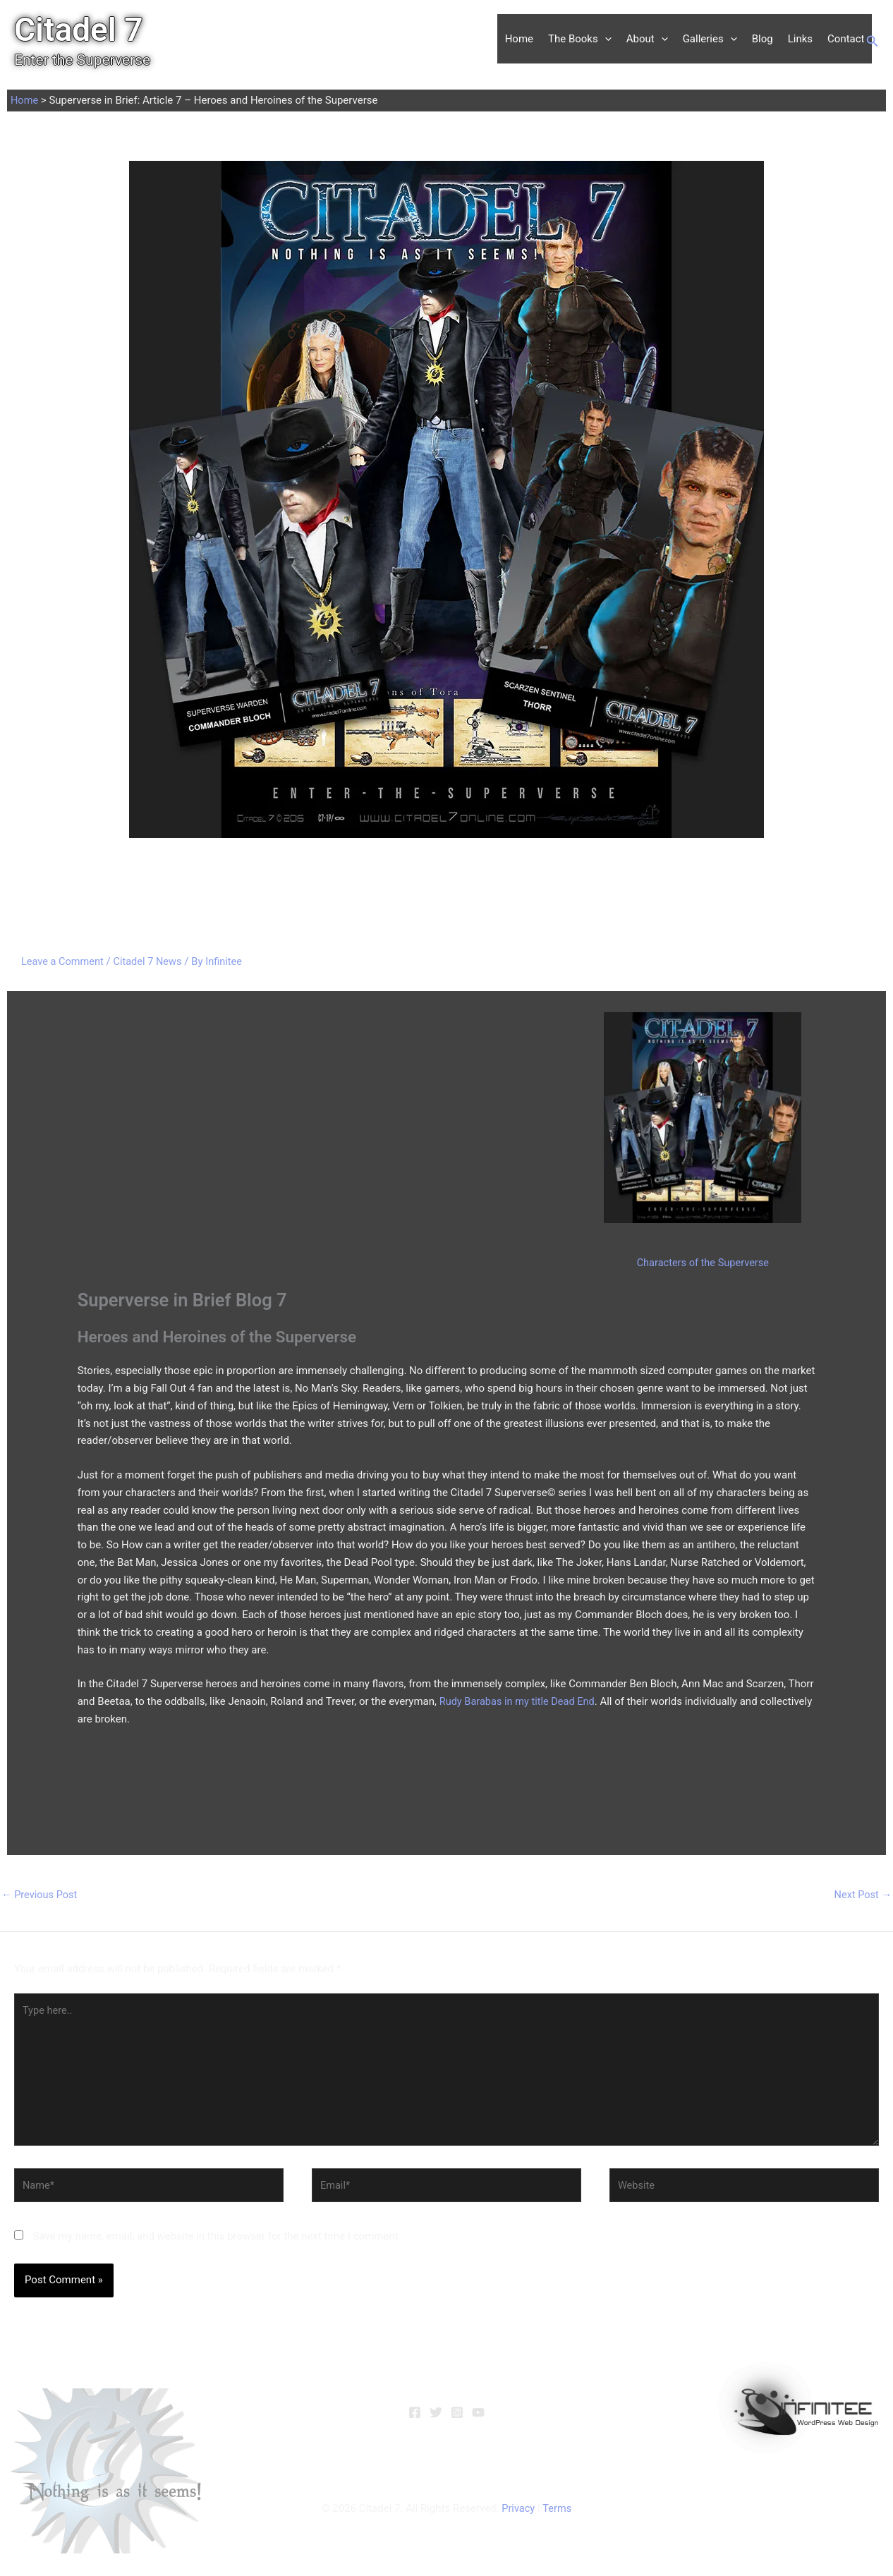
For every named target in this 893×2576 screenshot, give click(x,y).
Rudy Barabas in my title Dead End (519, 1700)
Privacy (518, 2514)
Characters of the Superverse (703, 1262)
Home (519, 38)
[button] (605, 38)
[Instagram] (457, 2418)
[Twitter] (436, 2418)
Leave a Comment (64, 961)
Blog (762, 38)
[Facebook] (414, 2418)
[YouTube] (478, 2418)
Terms (557, 2514)
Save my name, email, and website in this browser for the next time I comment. (217, 2242)
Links (800, 38)
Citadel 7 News (151, 961)
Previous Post (40, 1894)
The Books (580, 38)
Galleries (710, 38)
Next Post (862, 1894)
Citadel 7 (78, 30)
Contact (845, 38)
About (647, 38)
